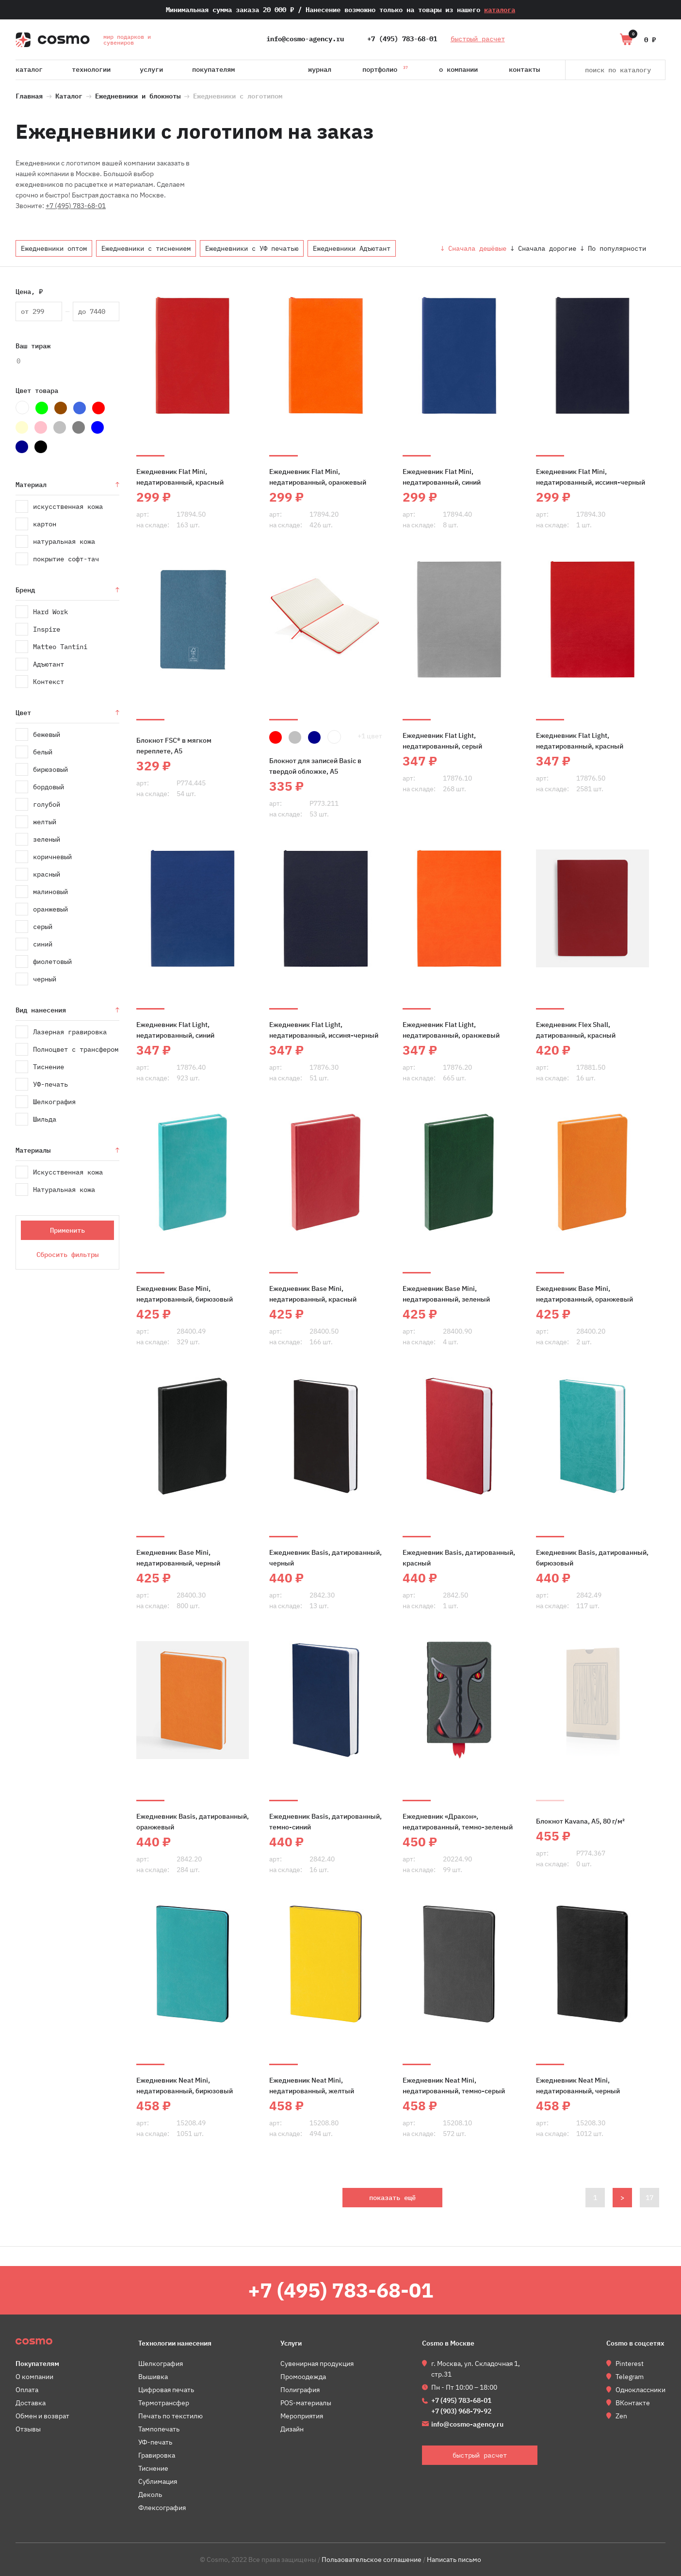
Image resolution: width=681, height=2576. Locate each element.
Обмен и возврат (42, 2416)
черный (44, 979)
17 (649, 2197)
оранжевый (50, 909)
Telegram (630, 2376)
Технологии (91, 69)
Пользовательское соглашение (372, 2559)
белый (42, 752)
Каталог (29, 69)
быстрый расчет (478, 38)
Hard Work (50, 611)
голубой (46, 804)
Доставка (31, 2402)
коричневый (52, 856)
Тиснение (48, 1066)
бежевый (46, 734)
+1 (369, 736)
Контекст (48, 681)
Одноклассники (640, 2389)
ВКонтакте (633, 2402)
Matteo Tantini (60, 646)
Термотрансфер (163, 2402)
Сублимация (157, 2481)
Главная (29, 95)
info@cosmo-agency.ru (305, 38)
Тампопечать (158, 2429)
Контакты (524, 69)
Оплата (27, 2389)
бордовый (48, 787)
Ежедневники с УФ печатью (251, 248)
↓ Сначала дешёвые (473, 248)
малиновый (50, 891)
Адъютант (48, 664)
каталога (499, 9)
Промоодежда (303, 2376)
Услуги (151, 69)
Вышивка (153, 2376)
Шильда (44, 1119)
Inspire (46, 629)
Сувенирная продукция (317, 2363)
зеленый (46, 839)
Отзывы (28, 2429)
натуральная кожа (64, 541)
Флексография (162, 2507)
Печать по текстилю (170, 2416)
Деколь (150, 2494)
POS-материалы (305, 2402)
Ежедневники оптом (54, 248)
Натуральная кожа (64, 1189)
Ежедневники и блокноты (137, 95)
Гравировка (156, 2455)
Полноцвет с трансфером (75, 1049)
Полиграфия (300, 2389)
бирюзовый (50, 769)
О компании (458, 69)
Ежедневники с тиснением (146, 248)
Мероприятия (301, 2416)
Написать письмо (454, 2559)
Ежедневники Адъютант (351, 248)
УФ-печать (50, 1084)
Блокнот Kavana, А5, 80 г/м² (580, 1821)
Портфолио (385, 68)
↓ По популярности (613, 248)
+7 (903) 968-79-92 (461, 2411)
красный (46, 874)
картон (44, 524)
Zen (621, 2416)
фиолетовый (52, 961)
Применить (67, 1230)
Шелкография (54, 1101)
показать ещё (392, 2197)
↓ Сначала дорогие (543, 248)
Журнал (319, 69)
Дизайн (292, 2429)
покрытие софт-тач (66, 558)
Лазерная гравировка (70, 1031)
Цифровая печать (166, 2389)
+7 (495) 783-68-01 (402, 38)
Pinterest (630, 2363)
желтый (44, 821)
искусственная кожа (68, 506)
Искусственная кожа (68, 1172)
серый (42, 926)
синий (42, 944)
